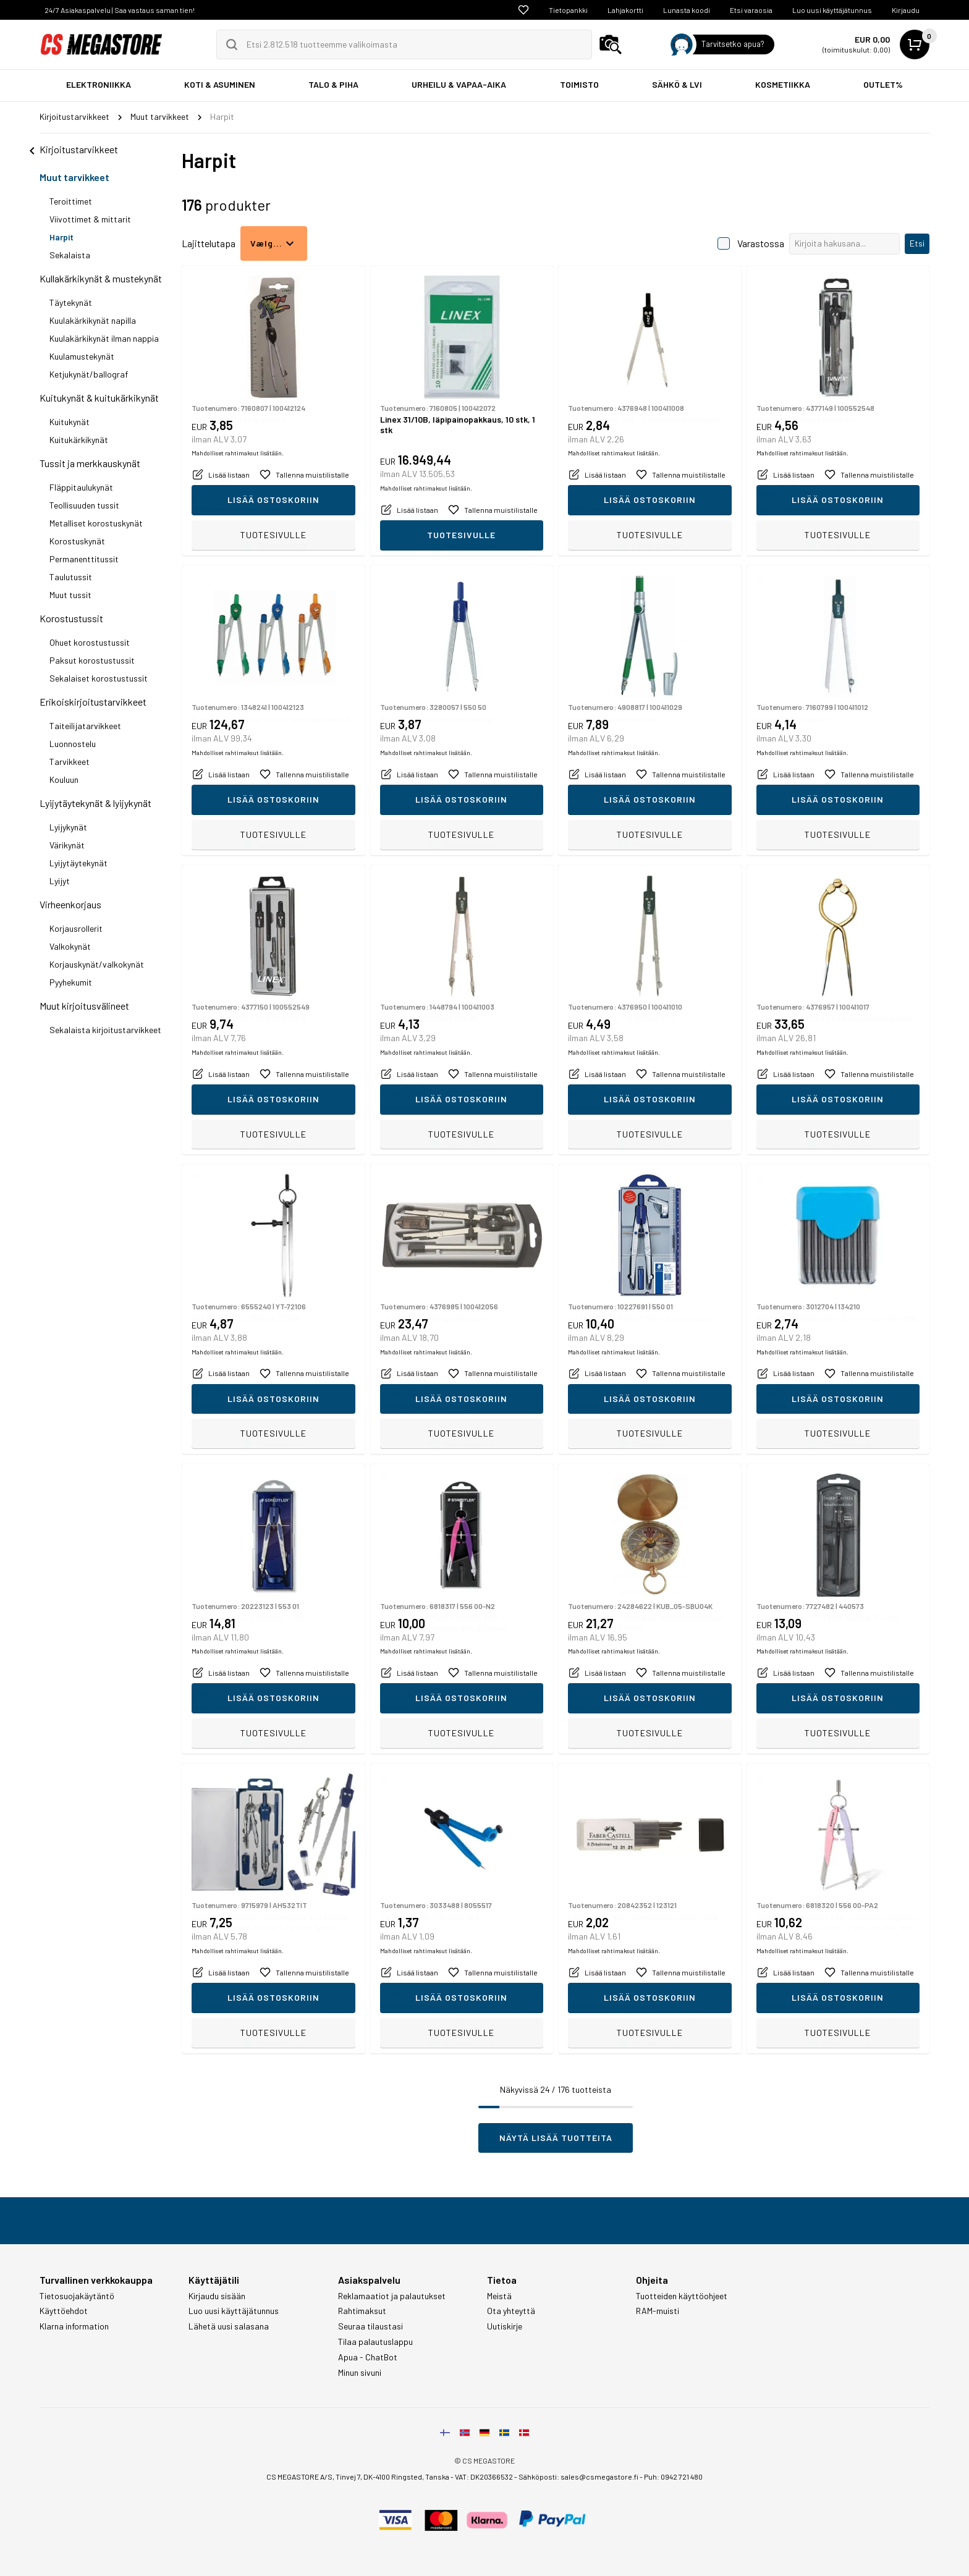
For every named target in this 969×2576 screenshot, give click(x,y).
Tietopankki (568, 10)
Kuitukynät (69, 421)
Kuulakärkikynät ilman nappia (104, 338)
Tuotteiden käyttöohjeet (681, 2296)
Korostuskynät (77, 541)
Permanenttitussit (84, 559)
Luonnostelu (72, 743)
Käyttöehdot (64, 2311)
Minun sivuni (359, 2373)
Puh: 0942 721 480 (673, 2476)
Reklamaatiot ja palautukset (392, 2296)
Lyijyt (59, 881)
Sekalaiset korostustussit (98, 678)
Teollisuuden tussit (84, 505)
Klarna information (74, 2326)
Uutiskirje (504, 2326)
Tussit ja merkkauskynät (90, 463)
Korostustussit (71, 618)
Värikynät (67, 845)
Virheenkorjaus (70, 904)
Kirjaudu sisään (216, 2296)
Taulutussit (70, 577)
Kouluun (63, 779)
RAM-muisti (657, 2311)
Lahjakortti (625, 10)
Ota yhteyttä (511, 2311)
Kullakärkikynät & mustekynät (101, 278)
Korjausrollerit (76, 928)
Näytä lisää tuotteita (555, 2137)
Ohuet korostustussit (89, 642)
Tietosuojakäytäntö (77, 2296)
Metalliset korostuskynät (96, 523)
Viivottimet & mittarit (90, 219)
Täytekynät (70, 302)
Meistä (499, 2296)
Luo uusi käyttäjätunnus (832, 10)
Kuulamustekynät (81, 356)
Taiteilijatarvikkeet (85, 725)
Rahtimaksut (362, 2311)
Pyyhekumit (70, 982)
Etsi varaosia (751, 10)
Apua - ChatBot (367, 2357)
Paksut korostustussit (92, 660)
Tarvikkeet (69, 761)
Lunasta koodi (686, 10)
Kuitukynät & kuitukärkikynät (99, 397)
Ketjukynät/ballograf (88, 374)
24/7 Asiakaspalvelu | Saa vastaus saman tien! (119, 10)
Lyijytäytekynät (78, 863)
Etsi (917, 243)
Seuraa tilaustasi (370, 2326)
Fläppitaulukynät (81, 487)
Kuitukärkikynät (78, 439)
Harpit (61, 237)
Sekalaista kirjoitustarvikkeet (105, 1029)
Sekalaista (69, 255)
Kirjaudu (906, 10)
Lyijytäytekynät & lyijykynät (95, 803)
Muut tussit (70, 594)
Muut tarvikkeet (74, 177)
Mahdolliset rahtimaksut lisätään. (238, 508)
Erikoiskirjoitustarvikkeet (93, 701)
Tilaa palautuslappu (375, 2342)
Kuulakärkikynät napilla (92, 320)
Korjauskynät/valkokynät (96, 964)
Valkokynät (70, 946)
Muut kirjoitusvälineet (84, 1005)
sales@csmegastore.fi (599, 2476)
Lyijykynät (68, 827)
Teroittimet (70, 201)
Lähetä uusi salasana (228, 2326)
